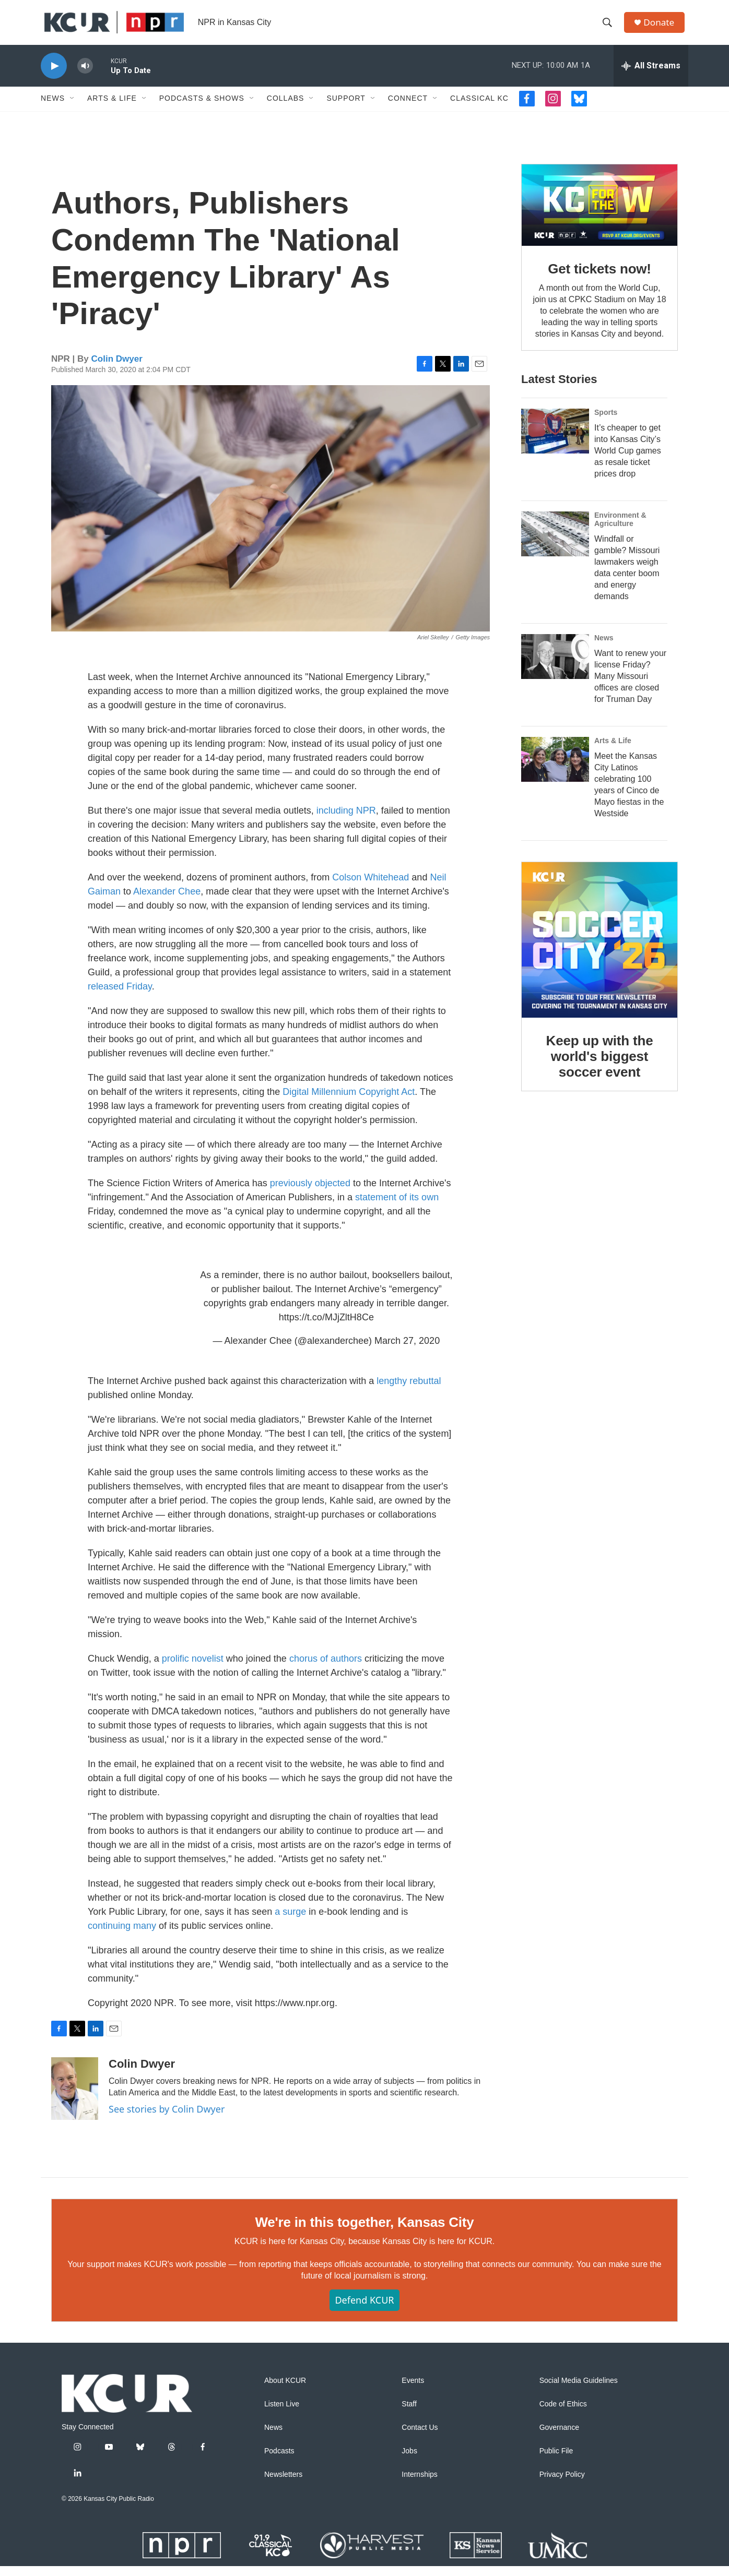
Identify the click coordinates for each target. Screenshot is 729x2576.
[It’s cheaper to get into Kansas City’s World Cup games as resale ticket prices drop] (555, 441)
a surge (290, 1921)
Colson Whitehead (370, 887)
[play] (53, 76)
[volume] (85, 76)
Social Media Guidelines (578, 2390)
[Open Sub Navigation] (72, 108)
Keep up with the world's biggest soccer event (599, 1066)
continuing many (122, 1935)
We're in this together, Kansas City (364, 2232)
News (53, 108)
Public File (556, 2461)
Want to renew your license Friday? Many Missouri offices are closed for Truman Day (630, 686)
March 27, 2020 (407, 1350)
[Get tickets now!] (599, 215)
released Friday (120, 996)
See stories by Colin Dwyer (167, 2119)
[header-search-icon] (609, 27)
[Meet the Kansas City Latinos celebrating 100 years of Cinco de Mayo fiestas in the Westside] (555, 769)
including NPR (346, 820)
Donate (661, 27)
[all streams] (651, 76)
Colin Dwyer (117, 369)
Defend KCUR (364, 2310)
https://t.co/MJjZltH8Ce (326, 1327)
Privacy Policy (562, 2484)
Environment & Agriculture (620, 529)
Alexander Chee (167, 901)
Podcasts (279, 2461)
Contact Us (420, 2437)
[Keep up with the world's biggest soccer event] (599, 950)
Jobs (409, 2461)
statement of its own (397, 1207)
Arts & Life (112, 108)
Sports (605, 422)
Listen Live (281, 2414)
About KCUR (285, 2390)
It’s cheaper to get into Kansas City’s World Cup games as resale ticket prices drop (627, 460)
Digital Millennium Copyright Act (349, 1101)
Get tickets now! (599, 279)
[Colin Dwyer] (74, 2098)
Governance (559, 2437)
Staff (409, 2414)
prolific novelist (193, 1668)
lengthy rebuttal (409, 1391)
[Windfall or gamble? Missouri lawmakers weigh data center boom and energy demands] (555, 543)
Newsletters (283, 2484)
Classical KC (479, 108)
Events (413, 2390)
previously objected (310, 1193)
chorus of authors (325, 1668)
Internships (419, 2484)
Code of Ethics (563, 2414)
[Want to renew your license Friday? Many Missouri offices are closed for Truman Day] (555, 666)
